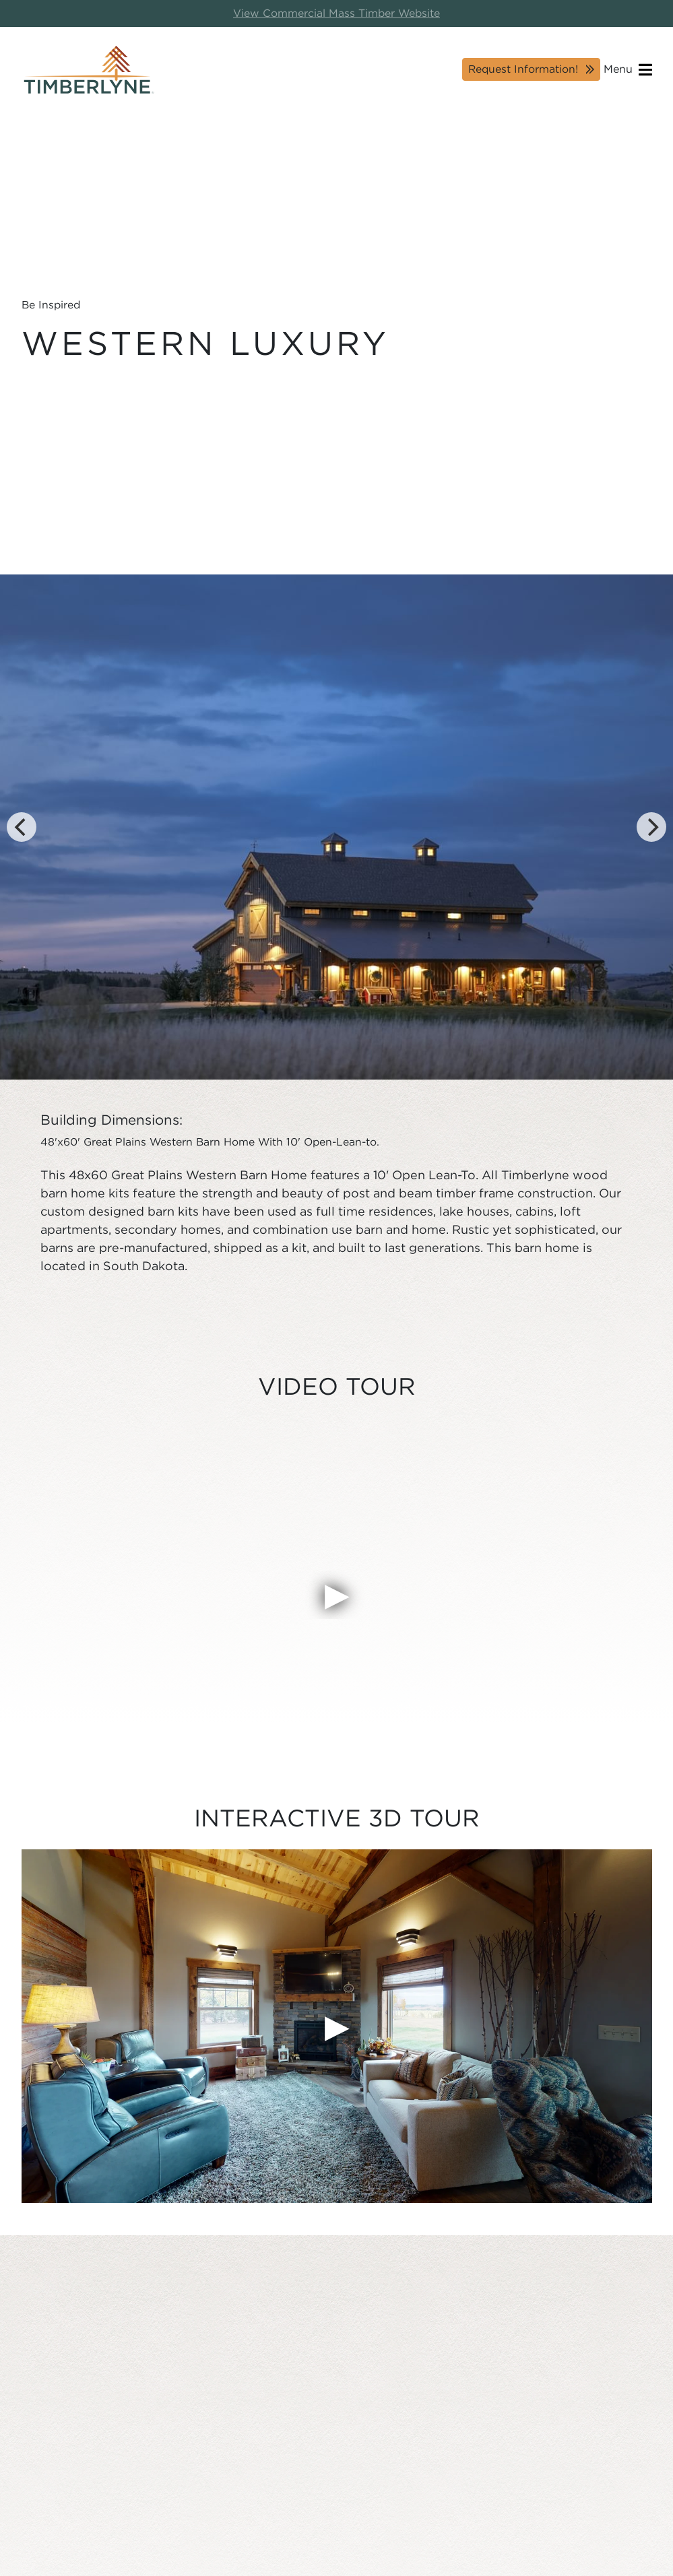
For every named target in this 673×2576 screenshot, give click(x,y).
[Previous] (21, 827)
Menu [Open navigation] (628, 69)
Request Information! (523, 69)
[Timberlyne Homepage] (89, 70)
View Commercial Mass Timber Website (336, 13)
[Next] (651, 827)
